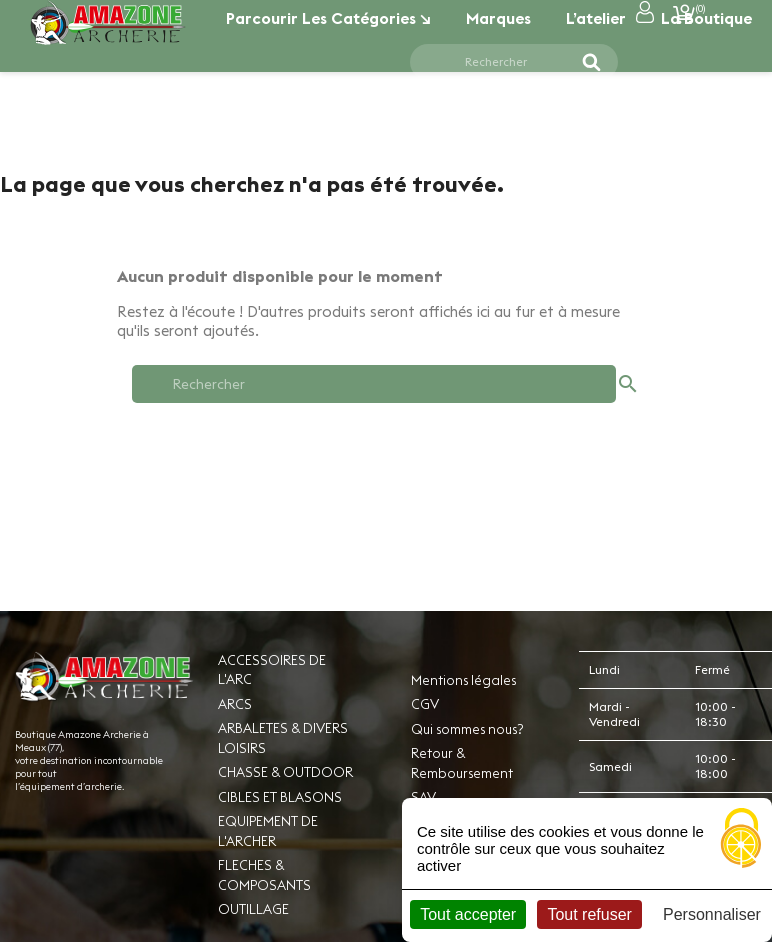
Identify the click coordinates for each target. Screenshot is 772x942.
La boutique (706, 18)
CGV (425, 704)
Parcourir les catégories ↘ (328, 18)
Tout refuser (589, 914)
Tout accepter (468, 914)
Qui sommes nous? (467, 729)
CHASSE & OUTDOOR (285, 772)
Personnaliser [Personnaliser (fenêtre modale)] (712, 914)
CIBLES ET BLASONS (280, 797)
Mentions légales (463, 680)
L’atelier (596, 18)
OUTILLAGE (253, 909)
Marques (498, 18)
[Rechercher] (502, 62)
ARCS (235, 704)
